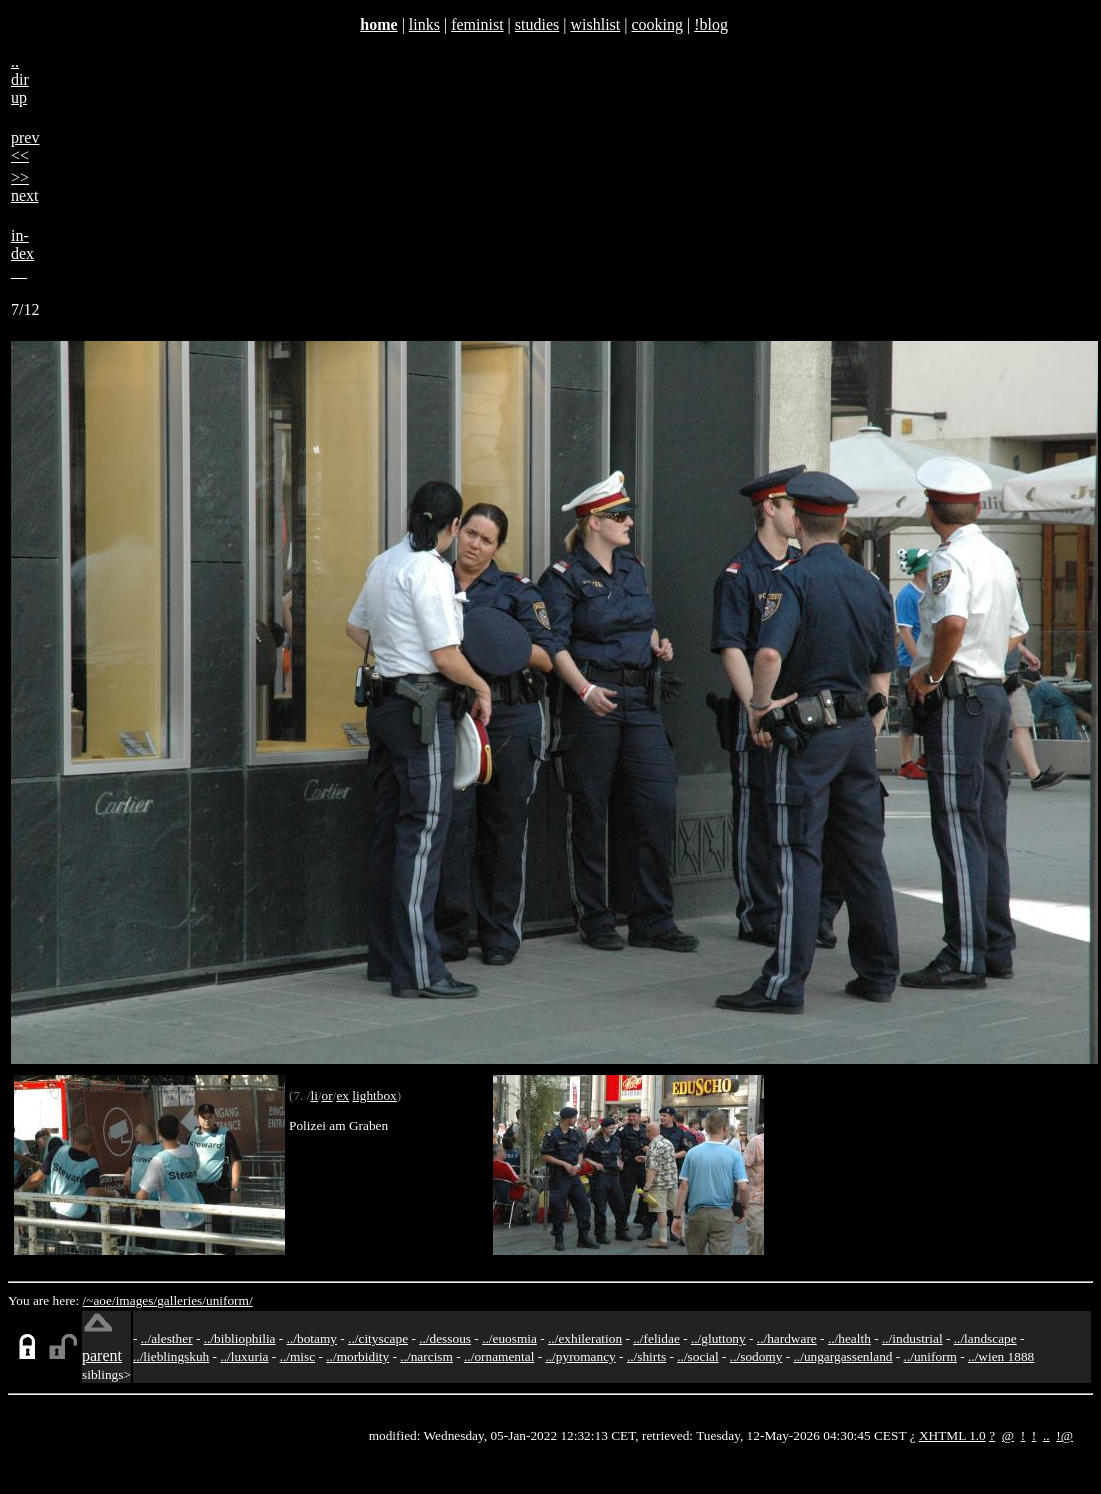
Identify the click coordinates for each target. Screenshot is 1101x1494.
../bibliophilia (240, 1338)
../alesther (167, 1338)
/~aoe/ (99, 1300)
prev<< (25, 146)
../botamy (312, 1338)
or (327, 1095)
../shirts (646, 1356)
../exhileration (585, 1338)
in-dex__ (22, 253)
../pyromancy (580, 1356)
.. (1046, 1435)
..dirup (20, 79)
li (313, 1095)
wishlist (595, 24)
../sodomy (756, 1356)
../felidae (656, 1338)
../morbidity (357, 1356)
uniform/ (229, 1300)
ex (342, 1095)
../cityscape (378, 1338)
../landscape (985, 1338)
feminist (477, 24)
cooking (657, 24)
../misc (298, 1356)
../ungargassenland (843, 1356)
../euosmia (509, 1338)
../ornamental (499, 1356)
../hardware (787, 1338)
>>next (25, 186)
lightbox (374, 1095)
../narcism (426, 1356)
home (378, 24)
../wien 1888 (1001, 1356)
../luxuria (244, 1356)
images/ (136, 1300)
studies (537, 24)
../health (849, 1338)
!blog (711, 24)
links (424, 24)
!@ (1064, 1435)
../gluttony (718, 1338)
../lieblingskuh (171, 1356)
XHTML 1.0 (952, 1435)
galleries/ (181, 1300)
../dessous (445, 1338)
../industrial (912, 1338)
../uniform (930, 1356)
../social (697, 1356)
